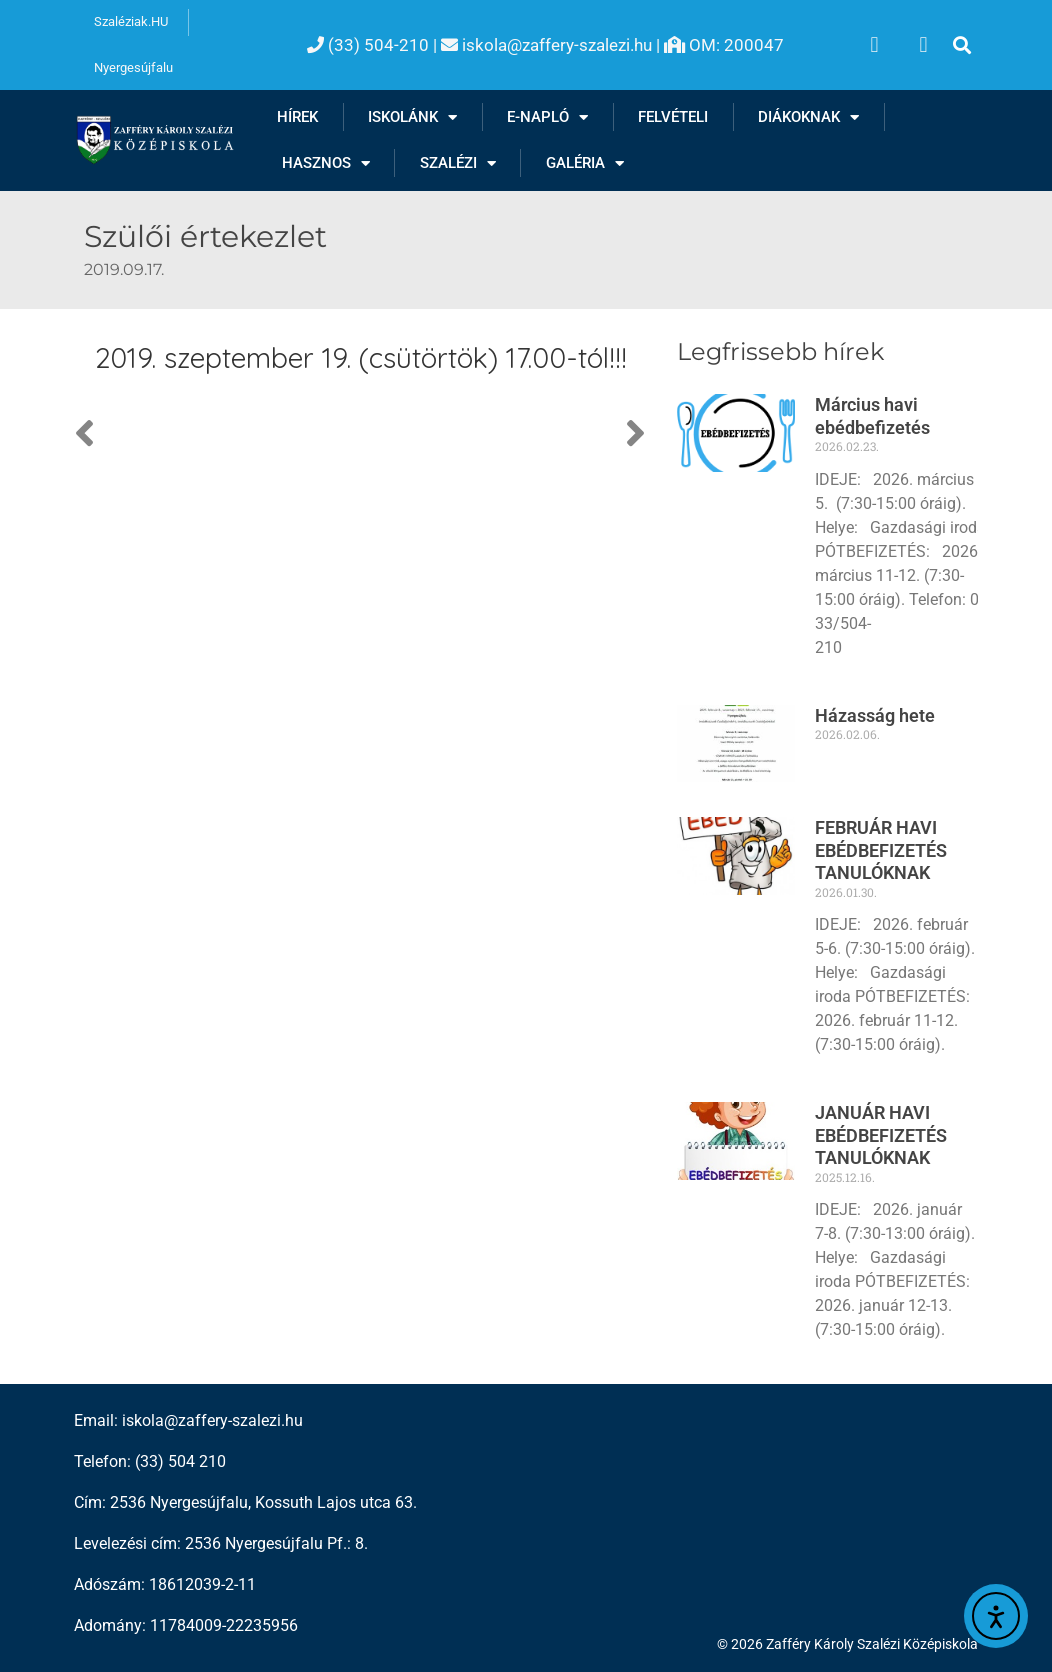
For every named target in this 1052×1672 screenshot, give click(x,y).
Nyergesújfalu (133, 67)
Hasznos (326, 163)
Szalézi (458, 163)
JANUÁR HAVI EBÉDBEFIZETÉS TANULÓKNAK (881, 1135)
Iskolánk (412, 117)
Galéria (585, 163)
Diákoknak (808, 117)
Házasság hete (875, 715)
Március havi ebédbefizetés (872, 416)
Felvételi (673, 117)
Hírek (297, 117)
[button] (961, 45)
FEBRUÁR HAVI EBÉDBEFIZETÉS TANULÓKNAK (881, 850)
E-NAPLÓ (547, 117)
